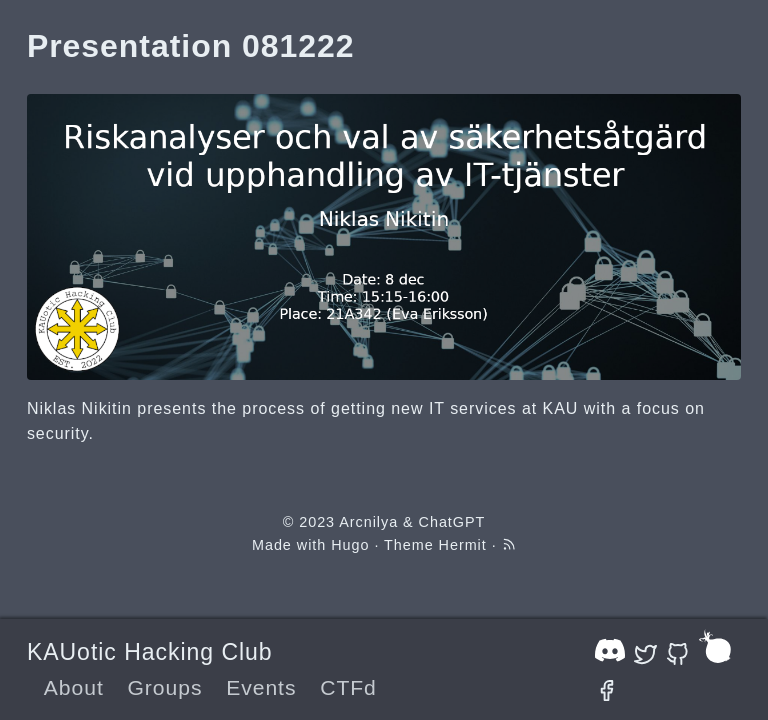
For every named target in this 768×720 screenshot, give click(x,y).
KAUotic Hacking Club (150, 652)
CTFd (348, 687)
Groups (164, 687)
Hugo (350, 545)
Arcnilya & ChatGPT (412, 522)
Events (261, 687)
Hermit (463, 545)
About (74, 687)
